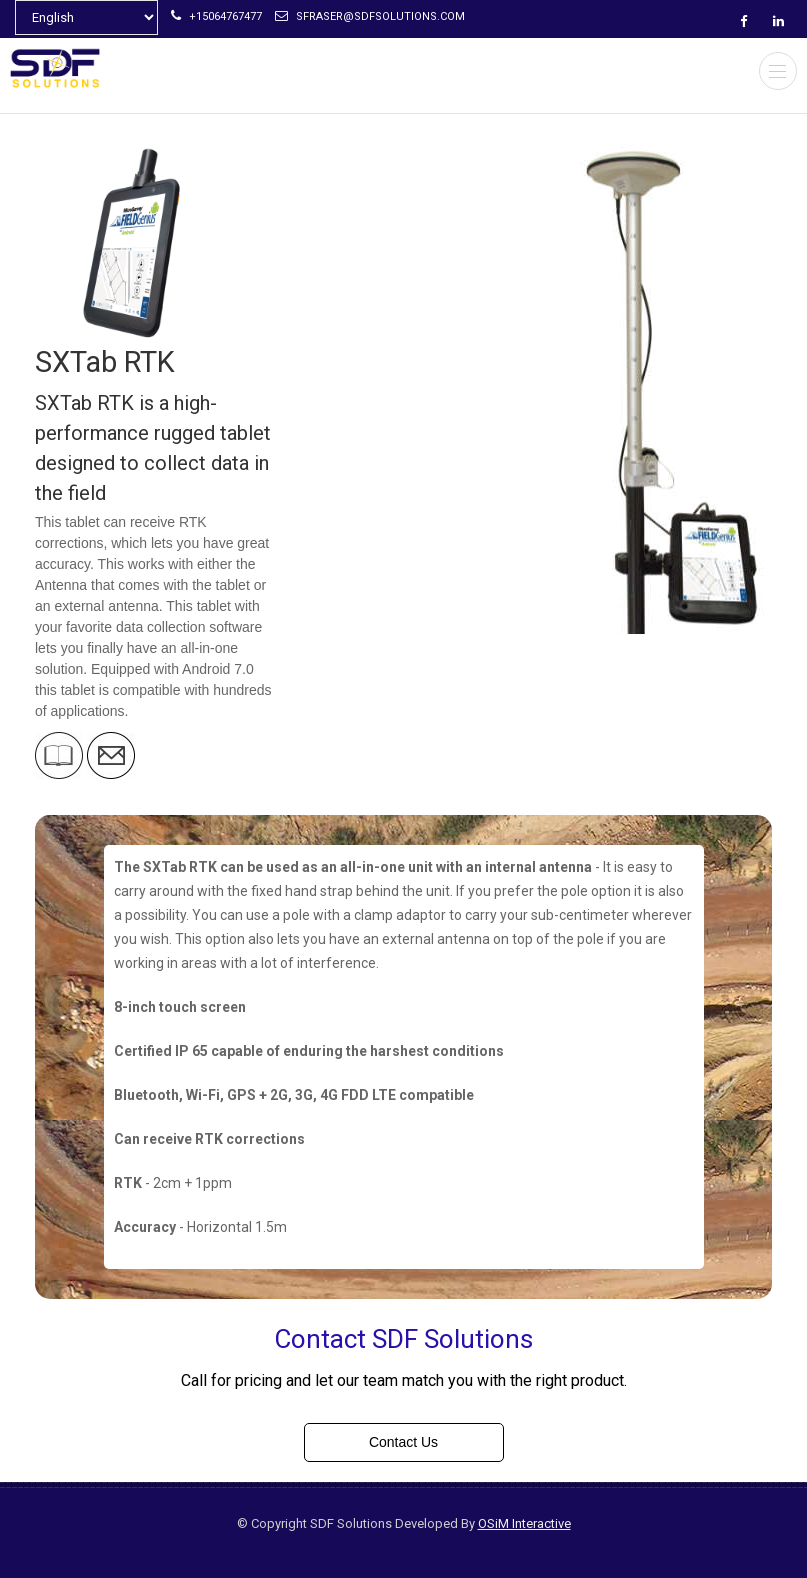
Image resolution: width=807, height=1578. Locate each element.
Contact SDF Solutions (403, 1339)
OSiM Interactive (524, 1523)
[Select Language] (86, 17)
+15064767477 (216, 16)
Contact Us (403, 1442)
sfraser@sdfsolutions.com (370, 16)
